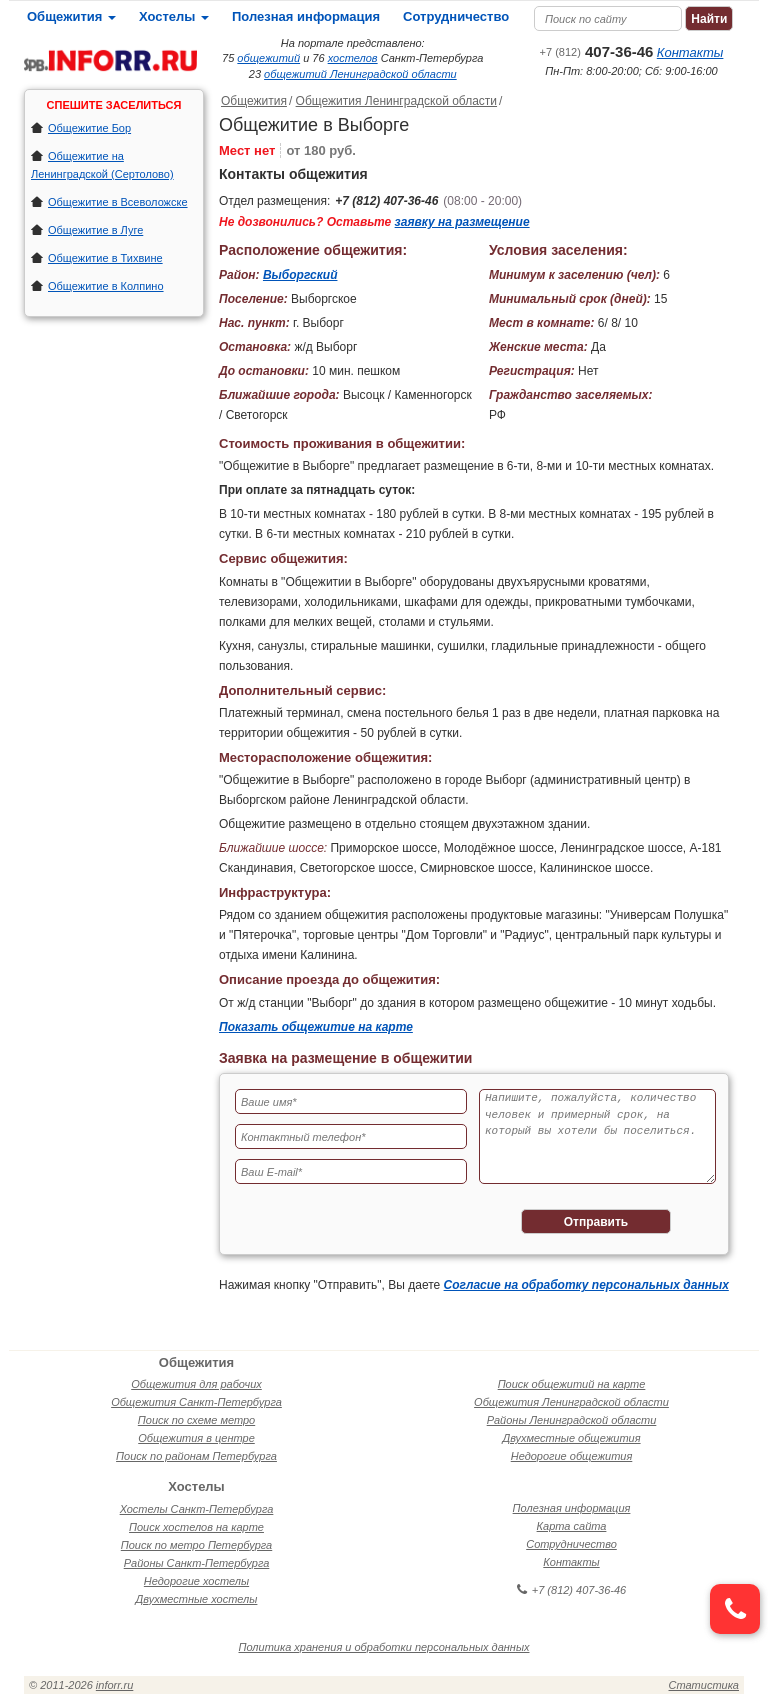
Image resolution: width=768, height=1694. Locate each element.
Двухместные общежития (571, 1438)
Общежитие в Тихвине (105, 258)
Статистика (704, 1685)
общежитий (268, 58)
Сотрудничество (456, 16)
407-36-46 (597, 51)
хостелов (353, 58)
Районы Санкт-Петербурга (197, 1563)
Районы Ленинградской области (572, 1420)
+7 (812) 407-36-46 (386, 201)
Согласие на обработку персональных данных (586, 1285)
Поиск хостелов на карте (196, 1527)
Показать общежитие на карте (316, 1027)
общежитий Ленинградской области (360, 74)
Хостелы (174, 16)
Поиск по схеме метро (196, 1420)
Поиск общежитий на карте (572, 1384)
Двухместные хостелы (197, 1599)
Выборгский (300, 275)
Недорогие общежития (572, 1456)
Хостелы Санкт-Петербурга (197, 1509)
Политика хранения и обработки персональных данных (384, 1647)
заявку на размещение (462, 222)
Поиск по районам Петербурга (196, 1456)
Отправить (596, 1222)
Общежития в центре (196, 1438)
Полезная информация (306, 16)
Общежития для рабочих (196, 1384)
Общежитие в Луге (95, 230)
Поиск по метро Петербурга (196, 1545)
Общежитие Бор (89, 128)
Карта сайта (572, 1526)
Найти (709, 19)
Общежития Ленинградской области (396, 101)
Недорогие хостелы (196, 1581)
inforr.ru (115, 1685)
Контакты (690, 52)
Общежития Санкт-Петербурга (196, 1402)
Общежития (71, 16)
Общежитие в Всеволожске (118, 202)
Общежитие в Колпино (106, 286)
